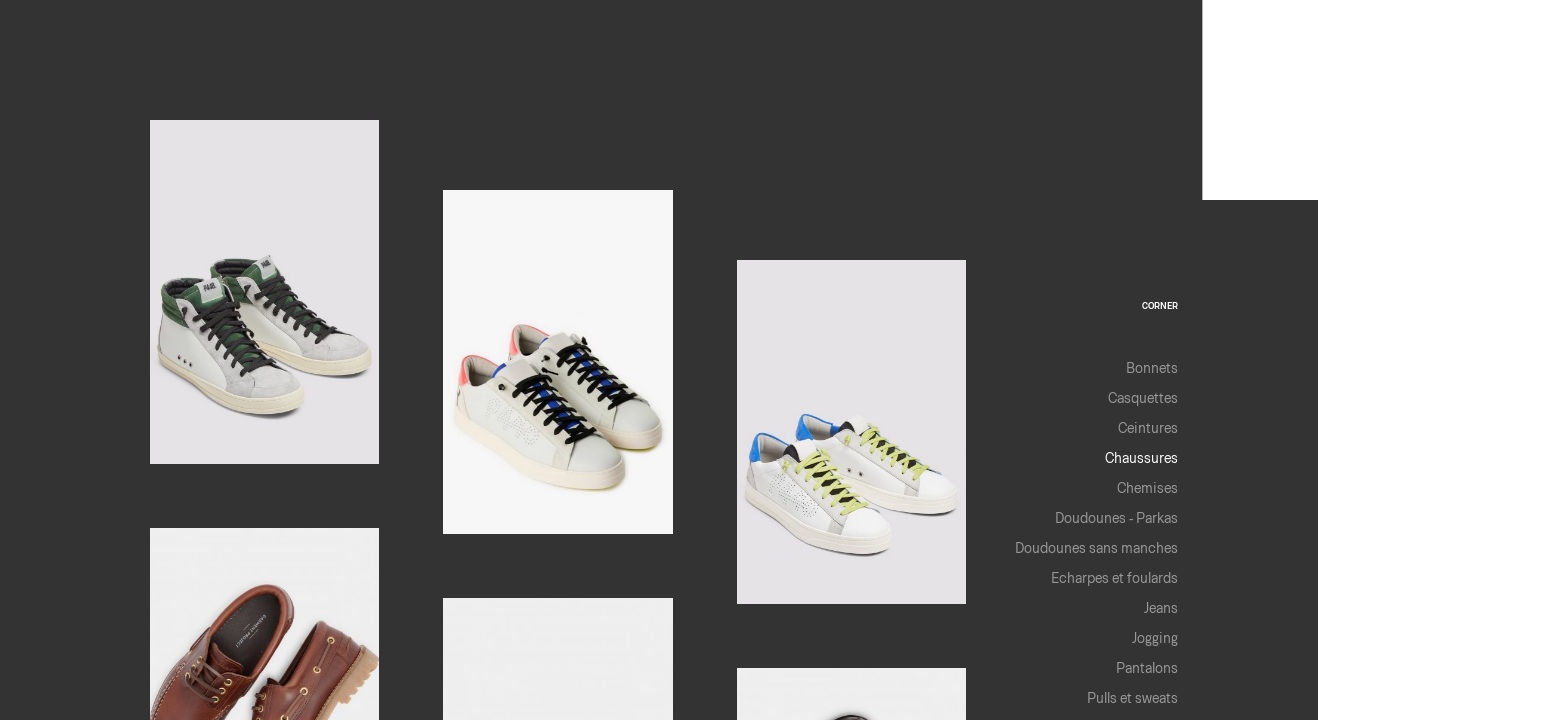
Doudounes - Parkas (1116, 517)
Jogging (1155, 637)
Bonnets (1152, 367)
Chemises (1147, 487)
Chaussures (1141, 457)
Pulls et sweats (1132, 697)
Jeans (1161, 607)
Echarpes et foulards (1114, 577)
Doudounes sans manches (1096, 547)
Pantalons (1147, 667)
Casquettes (1143, 397)
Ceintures (1148, 427)
